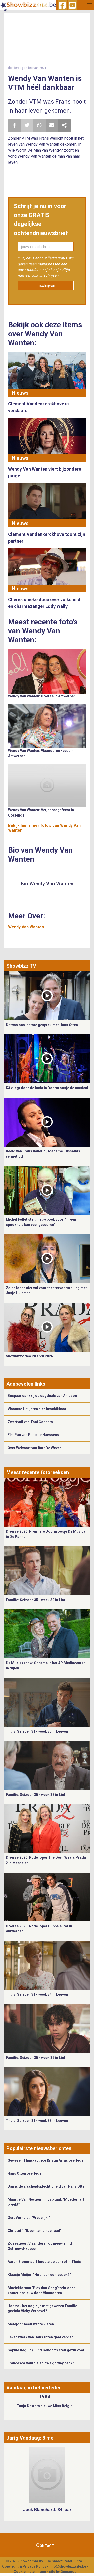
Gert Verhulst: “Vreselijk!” (29, 2217)
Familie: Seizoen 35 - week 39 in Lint (35, 1600)
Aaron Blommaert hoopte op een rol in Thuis (44, 2262)
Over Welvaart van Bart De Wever (34, 1448)
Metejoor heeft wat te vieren (31, 2324)
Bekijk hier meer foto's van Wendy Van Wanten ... (44, 828)
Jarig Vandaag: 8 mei (30, 2438)
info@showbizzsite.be (67, 2566)
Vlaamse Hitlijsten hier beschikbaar (37, 1409)
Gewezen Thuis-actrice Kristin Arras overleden (46, 2160)
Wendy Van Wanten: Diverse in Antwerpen (42, 696)
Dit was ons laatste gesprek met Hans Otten (42, 1025)
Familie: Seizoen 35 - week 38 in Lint (35, 1794)
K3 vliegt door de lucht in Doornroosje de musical (47, 1088)
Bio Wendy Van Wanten (47, 884)
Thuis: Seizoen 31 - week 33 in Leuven (37, 2120)
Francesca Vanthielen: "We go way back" (41, 2363)
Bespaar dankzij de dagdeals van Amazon (42, 1396)
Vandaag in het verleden (34, 2388)
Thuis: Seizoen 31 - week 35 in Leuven (37, 1731)
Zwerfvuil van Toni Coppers (30, 1422)
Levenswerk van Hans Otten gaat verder (40, 2337)
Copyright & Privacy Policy (24, 2566)
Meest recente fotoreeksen (37, 1472)
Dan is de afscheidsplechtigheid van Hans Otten (47, 2186)
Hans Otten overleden (25, 2173)
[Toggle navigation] (89, 5)
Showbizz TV (21, 966)
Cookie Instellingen (30, 2572)
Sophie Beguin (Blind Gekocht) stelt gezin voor (46, 2350)
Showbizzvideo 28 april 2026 (29, 1356)
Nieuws (20, 393)
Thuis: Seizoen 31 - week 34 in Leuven (37, 1994)
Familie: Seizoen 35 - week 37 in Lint (35, 2058)
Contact (45, 2545)
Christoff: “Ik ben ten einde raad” (35, 2231)
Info (79, 2561)
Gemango (68, 2572)
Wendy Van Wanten (26, 927)
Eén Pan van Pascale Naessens (33, 1435)
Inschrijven (45, 285)
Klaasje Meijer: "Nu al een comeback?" (39, 2275)
